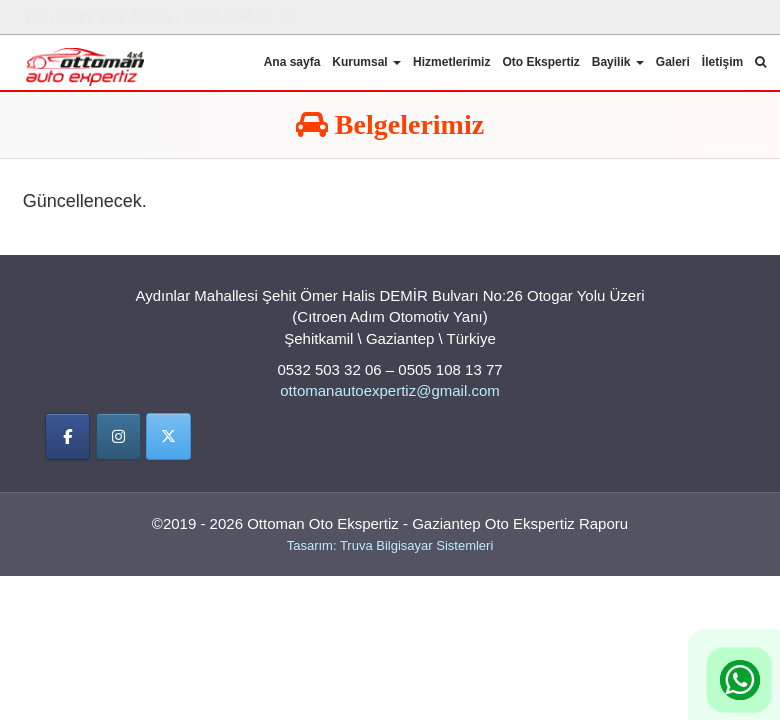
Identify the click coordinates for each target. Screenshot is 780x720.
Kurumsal (366, 62)
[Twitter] (168, 437)
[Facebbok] (67, 437)
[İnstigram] (118, 437)
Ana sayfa (292, 62)
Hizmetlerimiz (451, 62)
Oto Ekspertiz (540, 62)
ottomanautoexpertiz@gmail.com (390, 391)
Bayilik (618, 62)
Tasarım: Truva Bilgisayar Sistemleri (390, 545)
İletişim (722, 62)
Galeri (673, 62)
